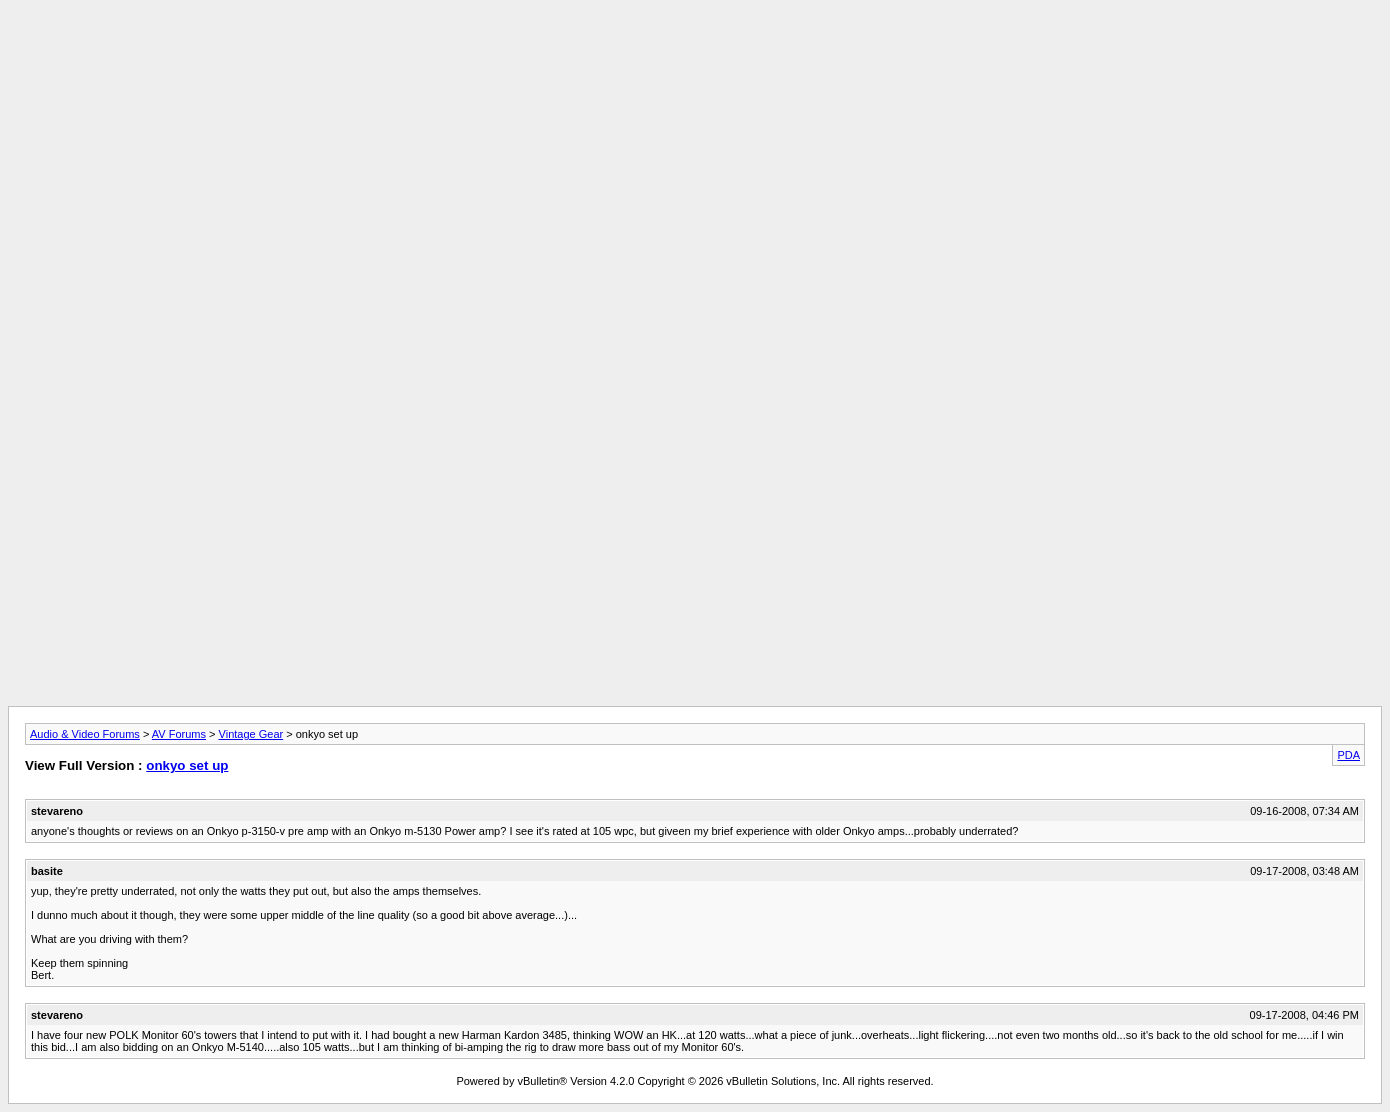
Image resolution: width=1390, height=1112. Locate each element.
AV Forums (179, 734)
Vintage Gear (251, 734)
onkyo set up (187, 765)
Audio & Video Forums (85, 734)
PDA (1348, 755)
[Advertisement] (695, 53)
